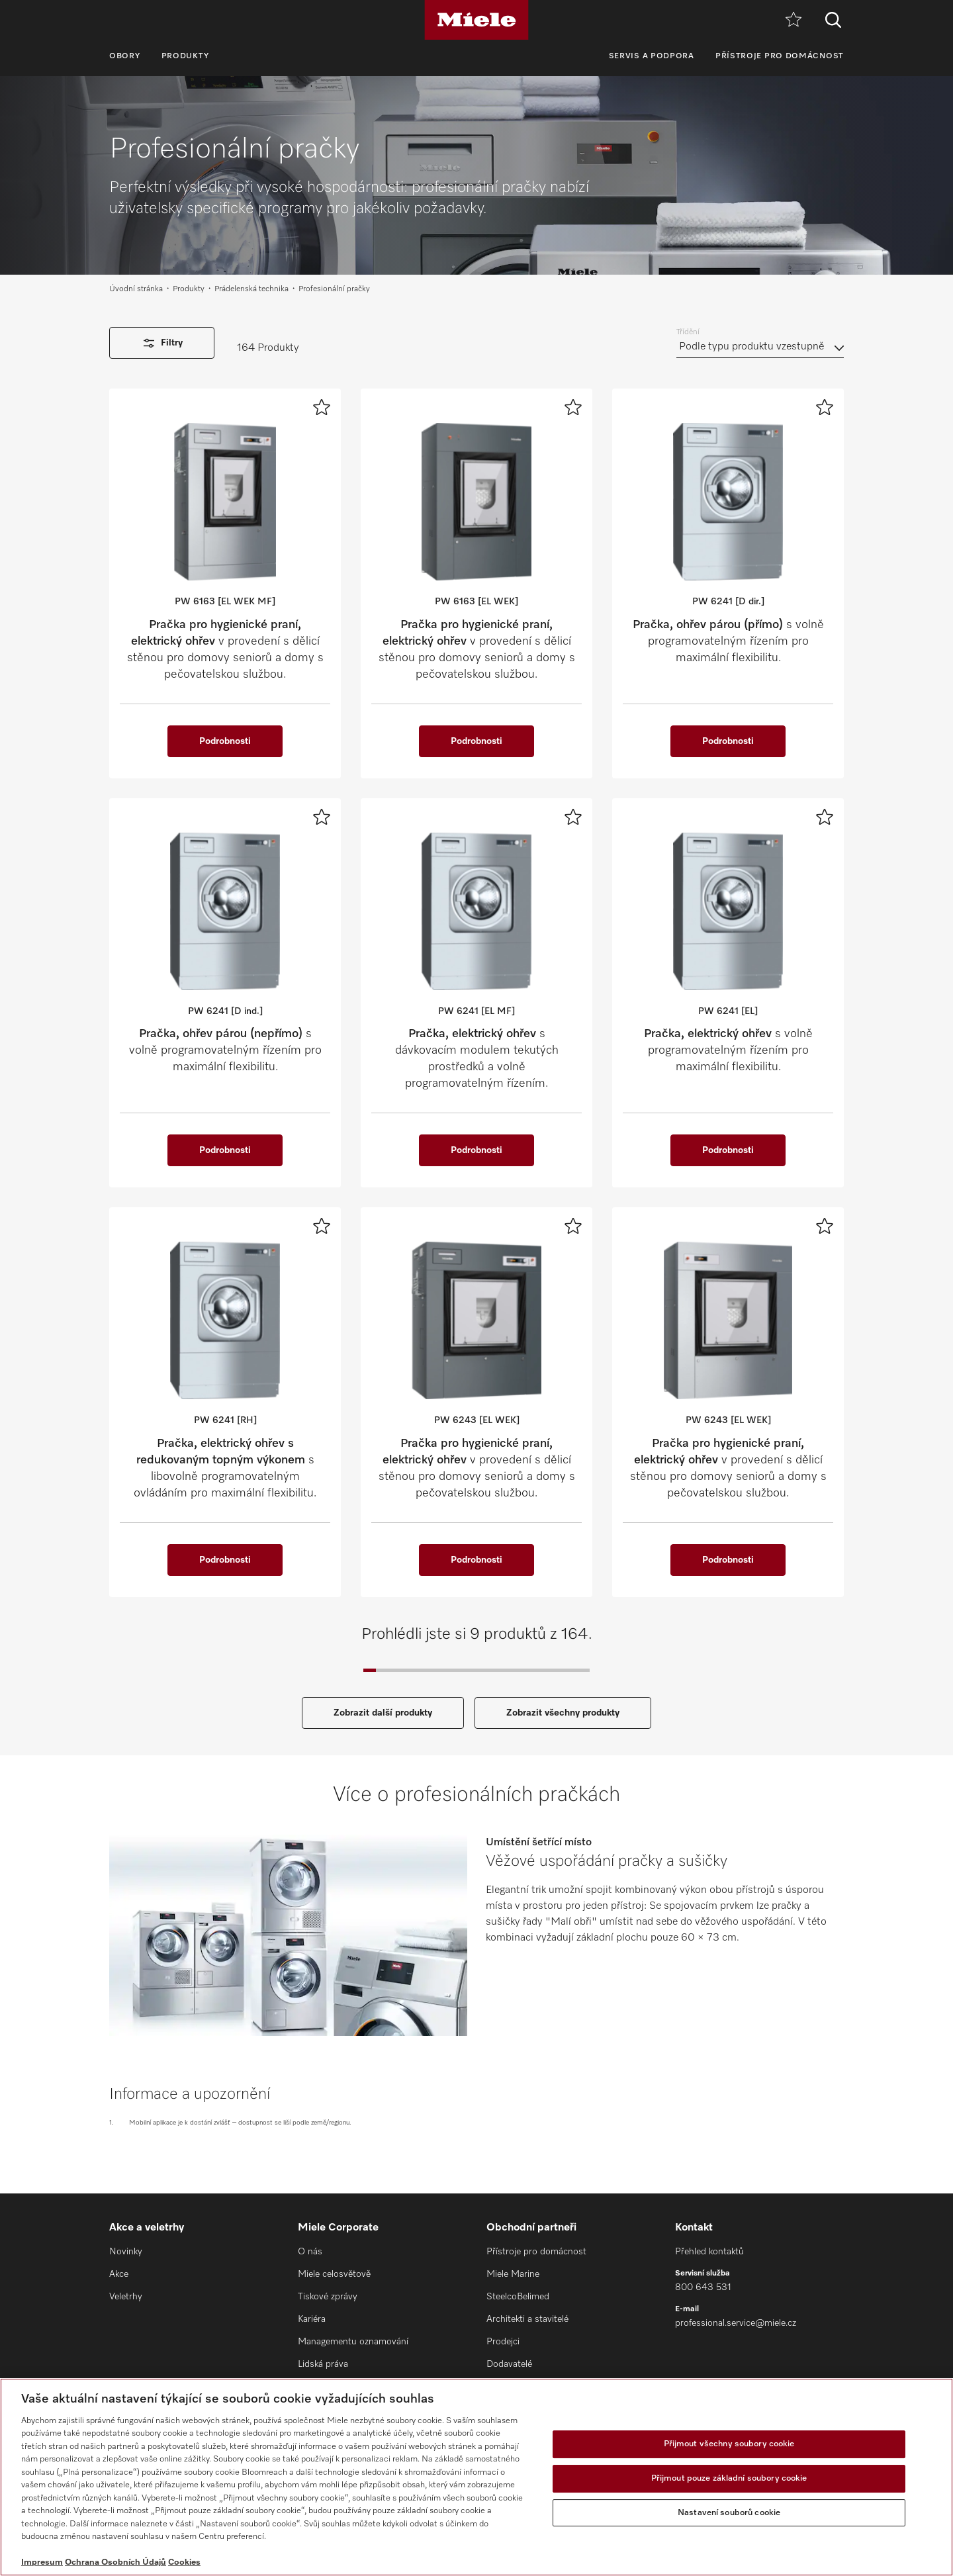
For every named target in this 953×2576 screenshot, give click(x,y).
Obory (124, 56)
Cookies (184, 2562)
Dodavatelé (509, 2364)
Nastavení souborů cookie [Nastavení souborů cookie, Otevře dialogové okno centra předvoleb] (729, 2512)
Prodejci (503, 2341)
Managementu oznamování (353, 2341)
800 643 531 (703, 2287)
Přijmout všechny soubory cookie (729, 2444)
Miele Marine (512, 2274)
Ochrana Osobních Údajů (115, 2562)
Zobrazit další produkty (383, 1713)
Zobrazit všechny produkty (562, 1713)
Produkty (185, 56)
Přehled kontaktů (709, 2251)
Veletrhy (125, 2296)
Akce (118, 2274)
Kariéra (312, 2319)
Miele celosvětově (334, 2274)
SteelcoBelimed (517, 2296)
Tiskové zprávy (327, 2296)
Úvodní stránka (136, 289)
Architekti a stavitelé (527, 2319)
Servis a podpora (651, 56)
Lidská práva (323, 2364)
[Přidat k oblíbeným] (321, 407)
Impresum (42, 2562)
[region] (476, 2477)
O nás (310, 2251)
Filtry (162, 343)
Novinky (125, 2251)
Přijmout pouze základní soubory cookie (729, 2478)
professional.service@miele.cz (735, 2323)
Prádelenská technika (251, 289)
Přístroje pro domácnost (779, 56)
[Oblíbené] (793, 20)
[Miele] (476, 20)
